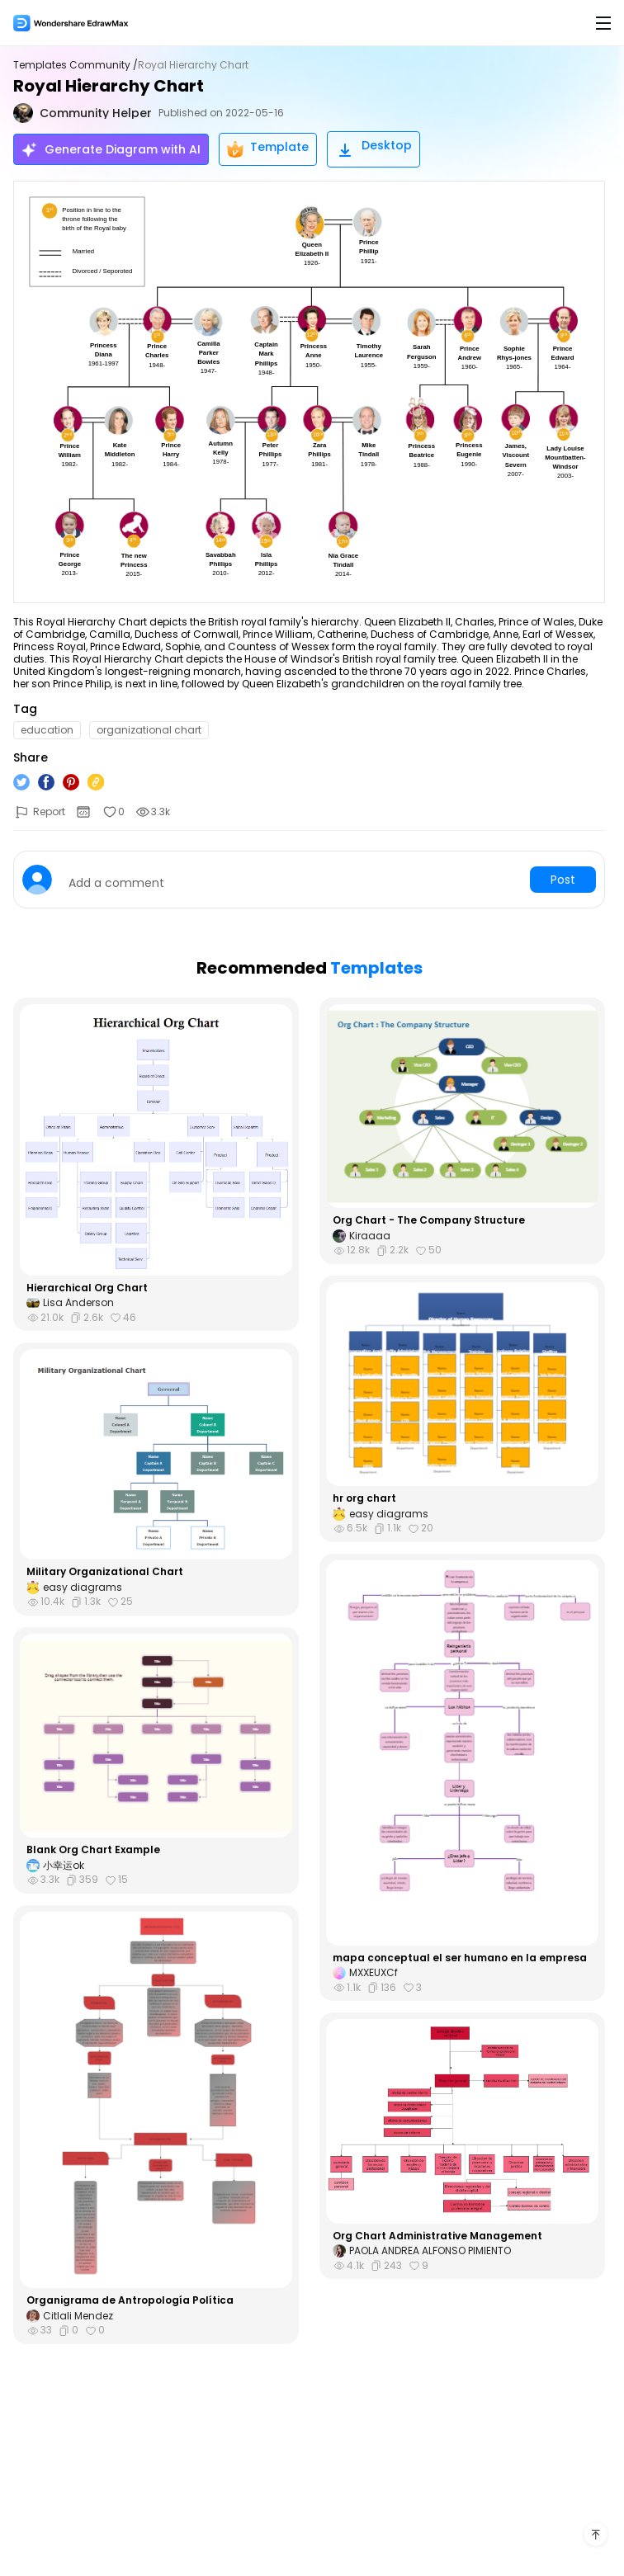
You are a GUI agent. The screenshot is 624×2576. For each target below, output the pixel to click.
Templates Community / (75, 65)
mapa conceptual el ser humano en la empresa (460, 1958)
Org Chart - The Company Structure (429, 1220)
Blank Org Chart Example (93, 1850)
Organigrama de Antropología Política (130, 2300)
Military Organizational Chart (104, 1572)
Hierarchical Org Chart (87, 1288)
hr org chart (364, 1498)
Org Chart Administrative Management (437, 2236)
